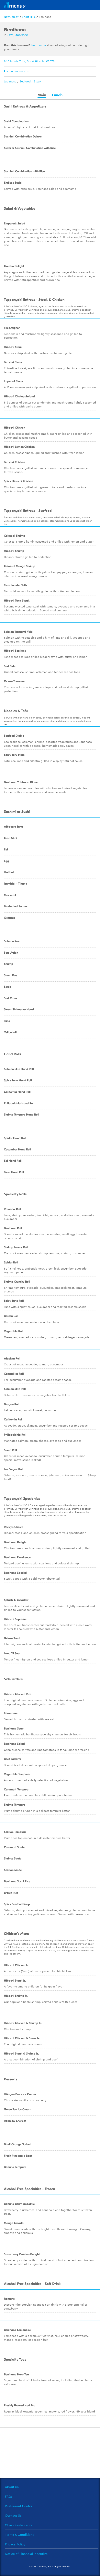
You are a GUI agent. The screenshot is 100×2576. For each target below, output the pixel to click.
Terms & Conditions (19, 2534)
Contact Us (13, 2515)
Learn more (38, 45)
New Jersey (11, 16)
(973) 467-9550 (17, 35)
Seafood (25, 81)
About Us (12, 2487)
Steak (37, 81)
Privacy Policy (15, 2544)
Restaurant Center (18, 2506)
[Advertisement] (50, 2452)
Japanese (10, 81)
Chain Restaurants (18, 2525)
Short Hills (29, 16)
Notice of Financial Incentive (26, 2554)
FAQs (9, 2496)
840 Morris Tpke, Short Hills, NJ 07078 (29, 61)
